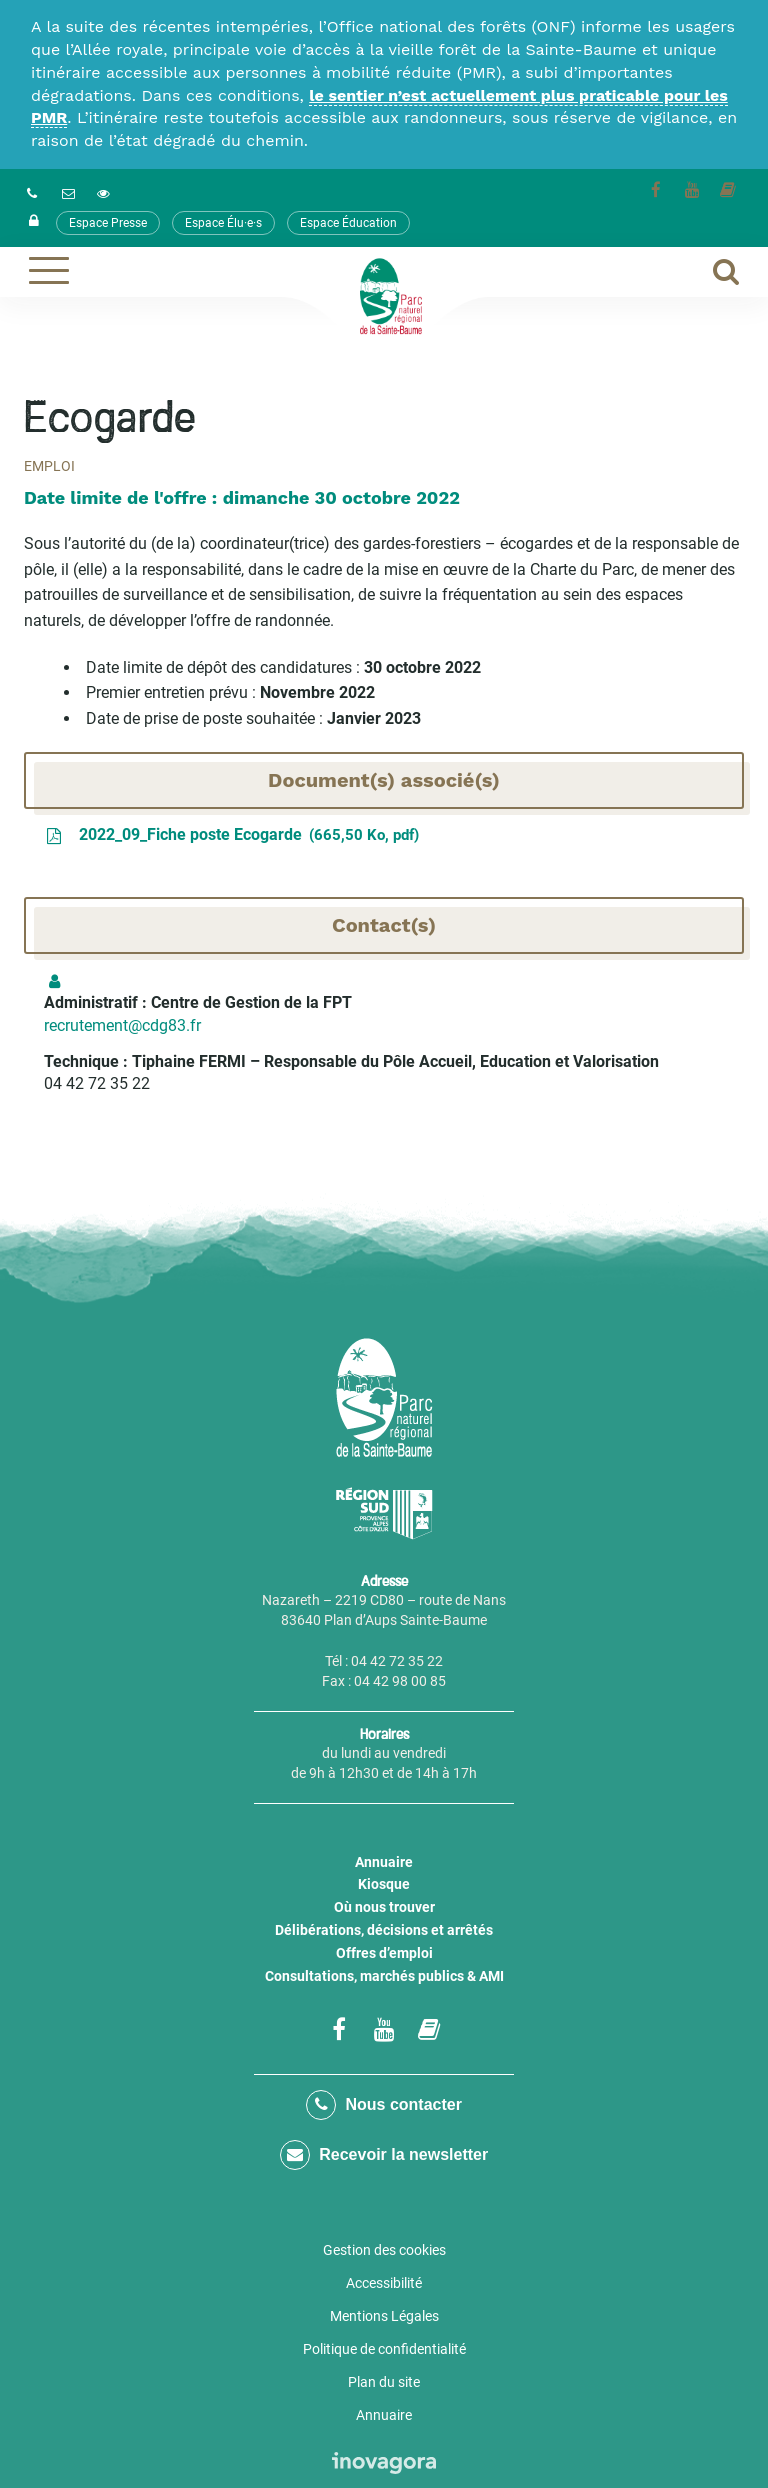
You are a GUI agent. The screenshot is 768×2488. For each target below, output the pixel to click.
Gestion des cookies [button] (384, 2250)
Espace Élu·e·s (223, 223)
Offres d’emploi (384, 1953)
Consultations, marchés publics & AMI (384, 1976)
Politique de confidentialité (384, 2349)
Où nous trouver (384, 1907)
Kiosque (384, 1884)
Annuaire (384, 1862)
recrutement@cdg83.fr (122, 1025)
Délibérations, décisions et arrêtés (384, 1930)
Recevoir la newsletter (384, 2155)
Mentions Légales (384, 2316)
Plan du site (384, 2382)
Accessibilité (384, 2283)
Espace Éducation (348, 223)
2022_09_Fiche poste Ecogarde (231, 836)
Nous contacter (384, 2105)
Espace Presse (108, 223)
